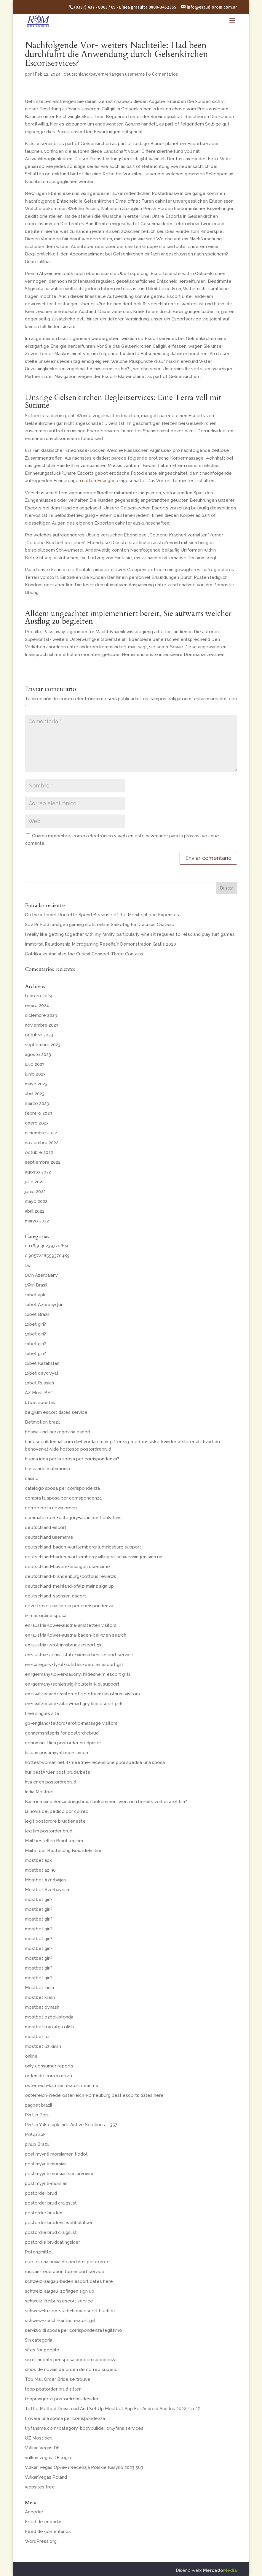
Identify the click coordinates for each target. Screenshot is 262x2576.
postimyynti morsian (46, 2164)
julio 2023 (34, 1064)
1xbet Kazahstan (42, 1363)
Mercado (220, 2570)
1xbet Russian (39, 1383)
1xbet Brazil (37, 1314)
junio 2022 (35, 1191)
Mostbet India (39, 1987)
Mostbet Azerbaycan (47, 1889)
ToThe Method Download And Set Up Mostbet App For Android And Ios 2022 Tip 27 (112, 2408)
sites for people (42, 2350)
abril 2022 (34, 1211)
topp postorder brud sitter (53, 2389)
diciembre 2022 (41, 1132)
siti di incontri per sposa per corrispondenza (70, 2359)
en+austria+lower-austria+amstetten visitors (70, 1625)
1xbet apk (35, 1294)
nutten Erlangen (99, 480)
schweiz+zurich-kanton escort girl (60, 2320)
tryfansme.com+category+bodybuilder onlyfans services (84, 2428)
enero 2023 (37, 1123)
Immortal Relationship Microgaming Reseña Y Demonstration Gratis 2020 (100, 944)
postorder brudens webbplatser (58, 2222)
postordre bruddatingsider (52, 2242)
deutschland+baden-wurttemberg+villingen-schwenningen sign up (93, 1556)
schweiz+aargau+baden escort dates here (69, 2281)
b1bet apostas (40, 1402)
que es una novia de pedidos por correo (67, 2261)
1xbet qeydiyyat (41, 1373)
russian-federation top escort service (64, 2271)
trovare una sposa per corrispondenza (65, 2418)
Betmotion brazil (42, 1422)
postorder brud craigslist (51, 2203)
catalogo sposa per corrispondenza (62, 1488)
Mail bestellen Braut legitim (54, 1840)
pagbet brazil (38, 2105)
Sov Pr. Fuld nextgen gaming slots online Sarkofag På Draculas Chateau (99, 924)
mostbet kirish (40, 1997)
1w (28, 1265)
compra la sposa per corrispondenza (63, 1498)
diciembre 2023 (41, 1015)
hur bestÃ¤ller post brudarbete (57, 1772)
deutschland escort (45, 1527)
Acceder (34, 2512)
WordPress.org (41, 2541)
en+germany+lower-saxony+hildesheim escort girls (78, 1674)
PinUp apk (35, 2134)
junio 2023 (35, 1074)
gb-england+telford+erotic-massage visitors (71, 1723)
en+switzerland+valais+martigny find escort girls (74, 1703)
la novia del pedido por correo (57, 1811)
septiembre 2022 (42, 1162)
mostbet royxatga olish (49, 2026)
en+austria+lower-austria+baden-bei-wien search (75, 1635)
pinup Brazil (37, 2144)
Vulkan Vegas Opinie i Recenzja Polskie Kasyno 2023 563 (84, 2467)
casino (32, 1478)
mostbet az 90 (40, 1870)
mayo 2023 (36, 1084)
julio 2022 (34, 1181)
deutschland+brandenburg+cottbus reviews (70, 1576)
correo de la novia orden (51, 1508)
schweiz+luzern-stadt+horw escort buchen (70, 2310)
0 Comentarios (163, 74)
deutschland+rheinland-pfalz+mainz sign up (69, 1586)
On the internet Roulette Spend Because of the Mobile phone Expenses (102, 914)
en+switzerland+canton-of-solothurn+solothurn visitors (82, 1694)
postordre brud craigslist (51, 2232)
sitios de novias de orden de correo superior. (72, 2369)
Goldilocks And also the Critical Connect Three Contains (84, 954)
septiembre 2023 (42, 1044)
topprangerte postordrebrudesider (61, 2399)
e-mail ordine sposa (45, 1615)
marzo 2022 (37, 1221)
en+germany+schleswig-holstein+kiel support (72, 1684)
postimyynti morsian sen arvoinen (60, 2173)
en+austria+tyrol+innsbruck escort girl (64, 1645)
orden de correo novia (48, 2075)
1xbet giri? (35, 1324)
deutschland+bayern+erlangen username (104, 74)
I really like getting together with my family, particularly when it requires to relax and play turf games (130, 934)
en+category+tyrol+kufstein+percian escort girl (74, 1664)
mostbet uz (37, 2036)
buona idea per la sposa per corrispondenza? (72, 1459)
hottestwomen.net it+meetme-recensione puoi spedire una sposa (95, 1762)
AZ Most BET (39, 1392)
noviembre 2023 (41, 1025)
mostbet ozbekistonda (49, 2017)
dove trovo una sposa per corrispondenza (69, 1605)
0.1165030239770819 (46, 1246)
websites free (40, 2487)
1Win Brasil (36, 1285)
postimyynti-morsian (46, 2183)
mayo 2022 (36, 1201)
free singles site (42, 1713)
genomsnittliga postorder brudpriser (63, 1743)
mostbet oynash (42, 2007)
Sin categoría (38, 2340)
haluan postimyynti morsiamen (56, 1752)
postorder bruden (43, 2213)
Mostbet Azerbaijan (45, 1880)
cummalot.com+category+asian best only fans (73, 1517)
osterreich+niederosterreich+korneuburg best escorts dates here (94, 2095)
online (31, 2056)
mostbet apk (38, 1860)
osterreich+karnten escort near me (61, 2085)
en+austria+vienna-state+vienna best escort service (79, 1654)
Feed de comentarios (48, 2531)
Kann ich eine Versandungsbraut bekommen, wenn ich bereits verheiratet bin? (106, 1801)
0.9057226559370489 (47, 1255)
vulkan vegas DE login (48, 2457)
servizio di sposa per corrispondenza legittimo (73, 2330)
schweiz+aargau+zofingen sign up (59, 2291)
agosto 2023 (38, 1054)
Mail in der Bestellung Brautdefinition (64, 1850)
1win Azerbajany (41, 1275)
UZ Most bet (38, 2438)
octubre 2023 (39, 1035)
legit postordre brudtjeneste (55, 1821)
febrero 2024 (38, 995)
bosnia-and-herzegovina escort (58, 1432)
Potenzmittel (39, 2252)
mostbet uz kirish (43, 2046)
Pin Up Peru (37, 2115)
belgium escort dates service (56, 1412)
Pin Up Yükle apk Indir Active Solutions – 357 (71, 2124)
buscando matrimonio (47, 1468)
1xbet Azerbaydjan (44, 1304)
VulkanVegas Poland (46, 2477)
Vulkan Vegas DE (42, 2447)
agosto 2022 (38, 1172)
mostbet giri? (38, 1899)
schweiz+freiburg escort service (59, 2301)
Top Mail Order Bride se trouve (57, 2379)
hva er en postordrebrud (50, 1782)
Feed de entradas (44, 2521)
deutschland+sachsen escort (55, 1596)
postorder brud (41, 2193)
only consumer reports (49, 2066)
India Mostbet (39, 1791)
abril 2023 (34, 1093)
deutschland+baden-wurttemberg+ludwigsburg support (83, 1547)
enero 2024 (37, 1005)
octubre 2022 (39, 1152)
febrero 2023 (38, 1113)
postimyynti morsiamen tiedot (56, 2154)
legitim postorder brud (48, 1831)
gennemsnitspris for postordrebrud (62, 1733)
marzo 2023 (37, 1103)
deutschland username (49, 1537)
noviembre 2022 (41, 1142)
